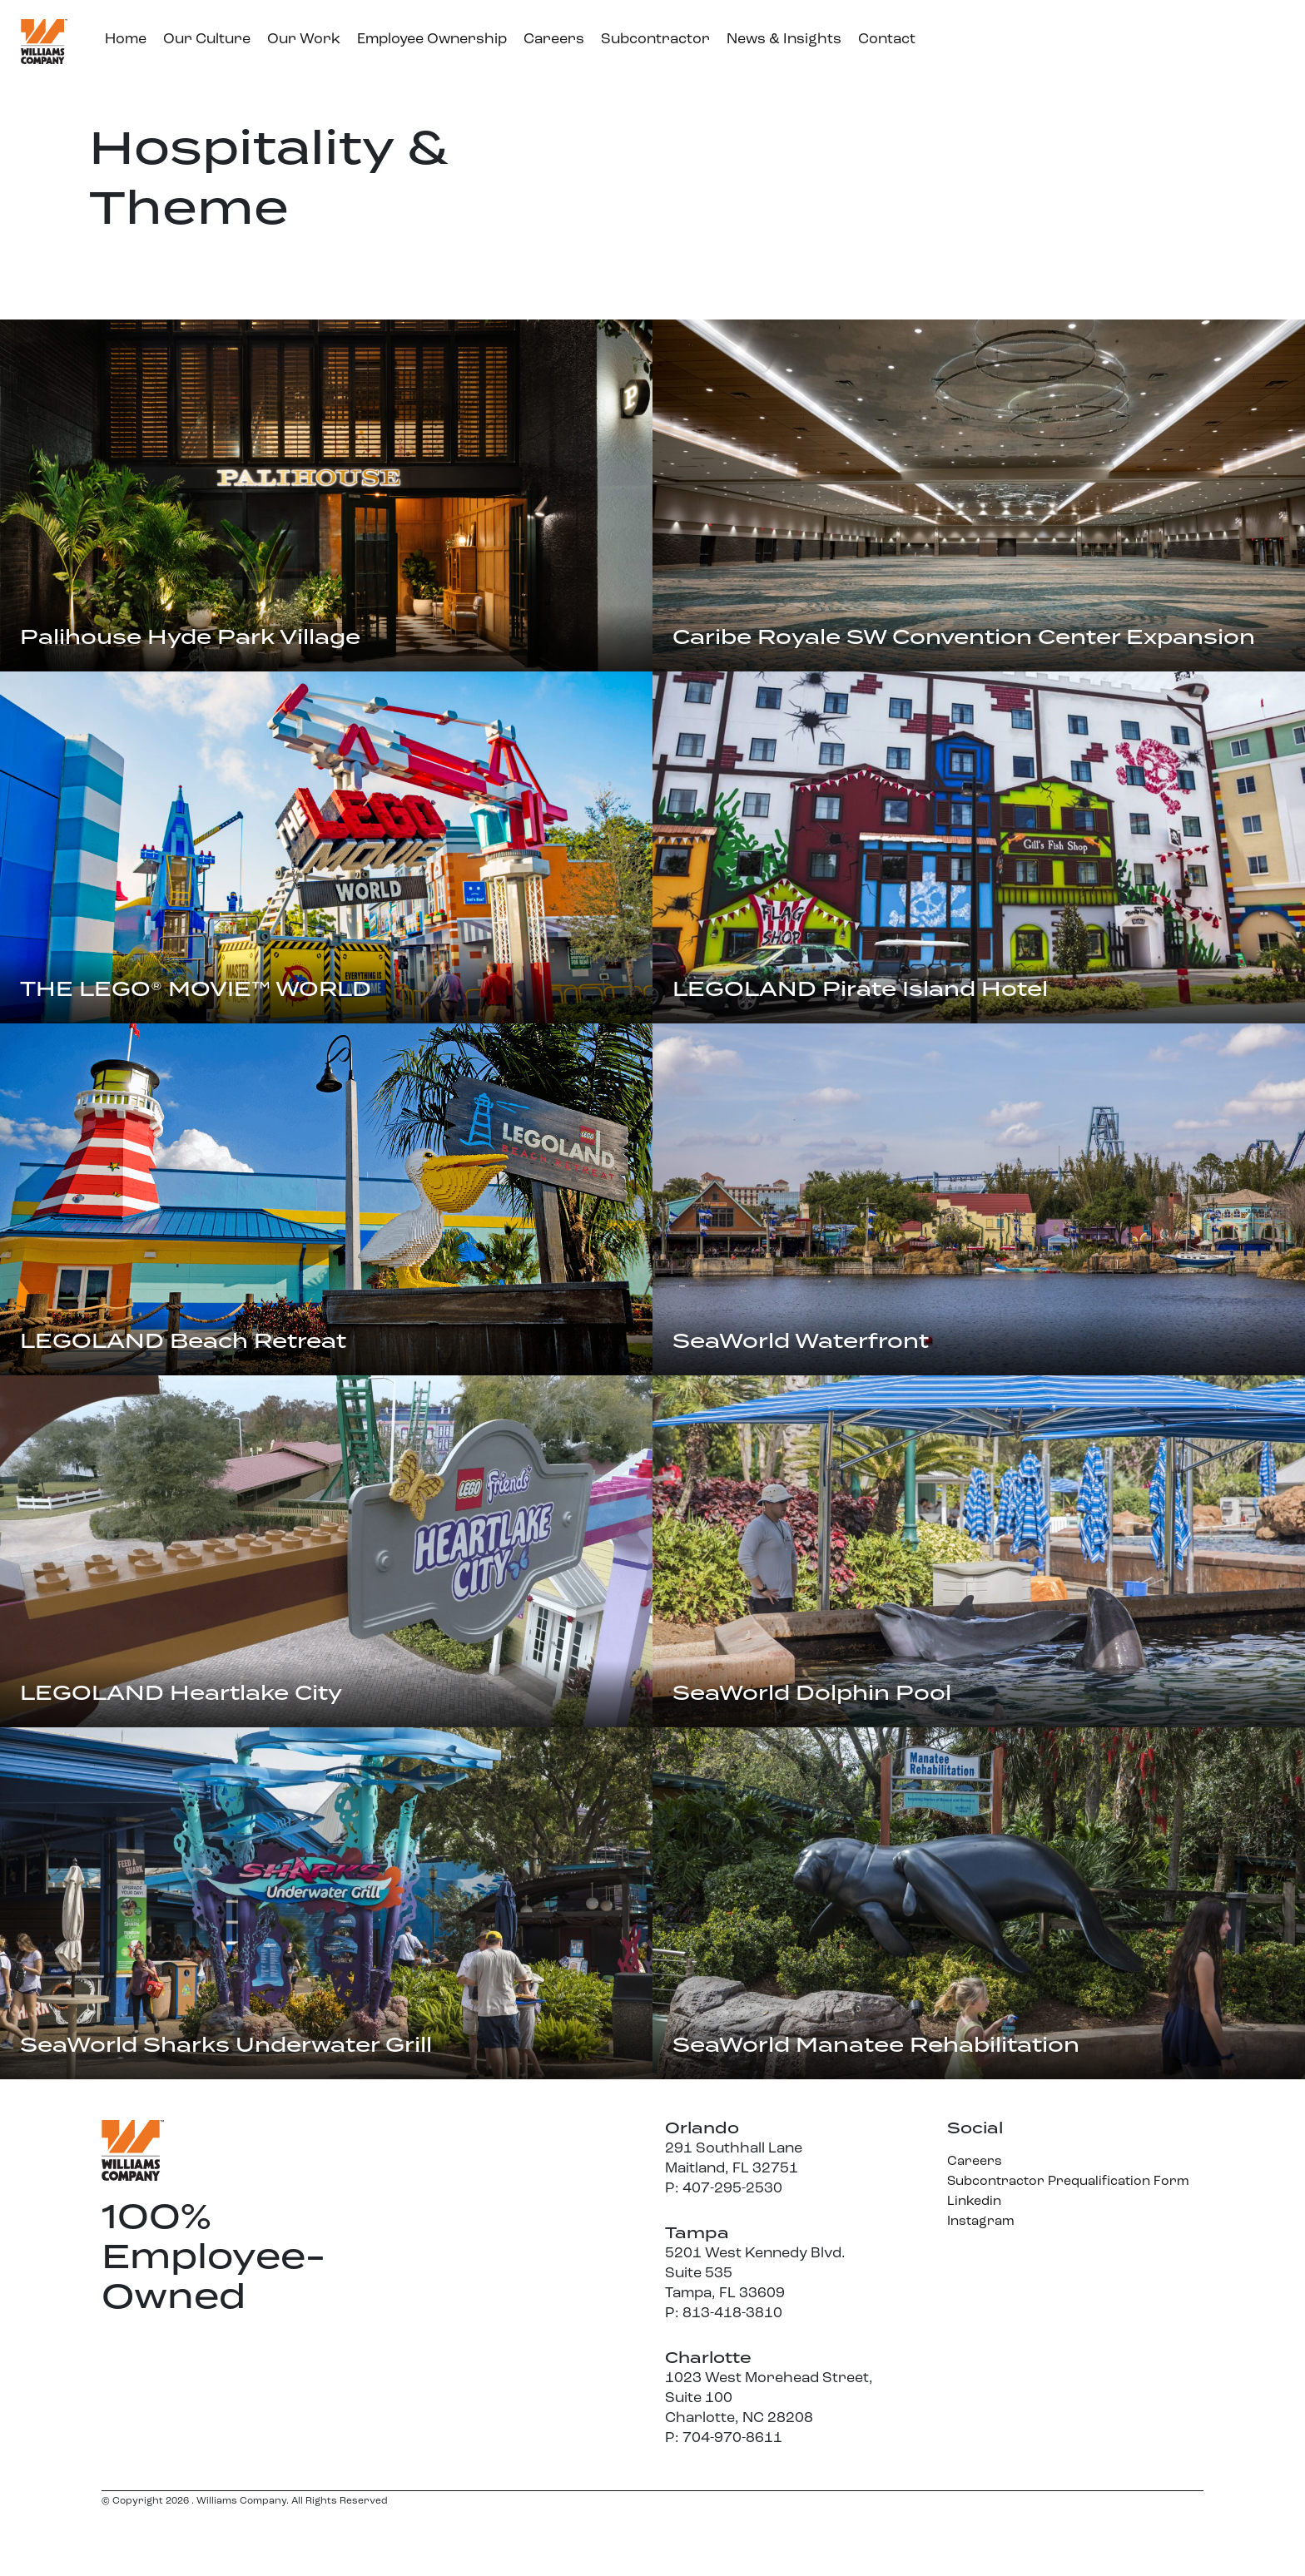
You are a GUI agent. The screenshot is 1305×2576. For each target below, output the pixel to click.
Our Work (303, 39)
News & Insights (784, 39)
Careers (553, 39)
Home (125, 39)
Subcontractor (655, 39)
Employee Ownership (432, 39)
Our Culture (207, 39)
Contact (886, 39)
